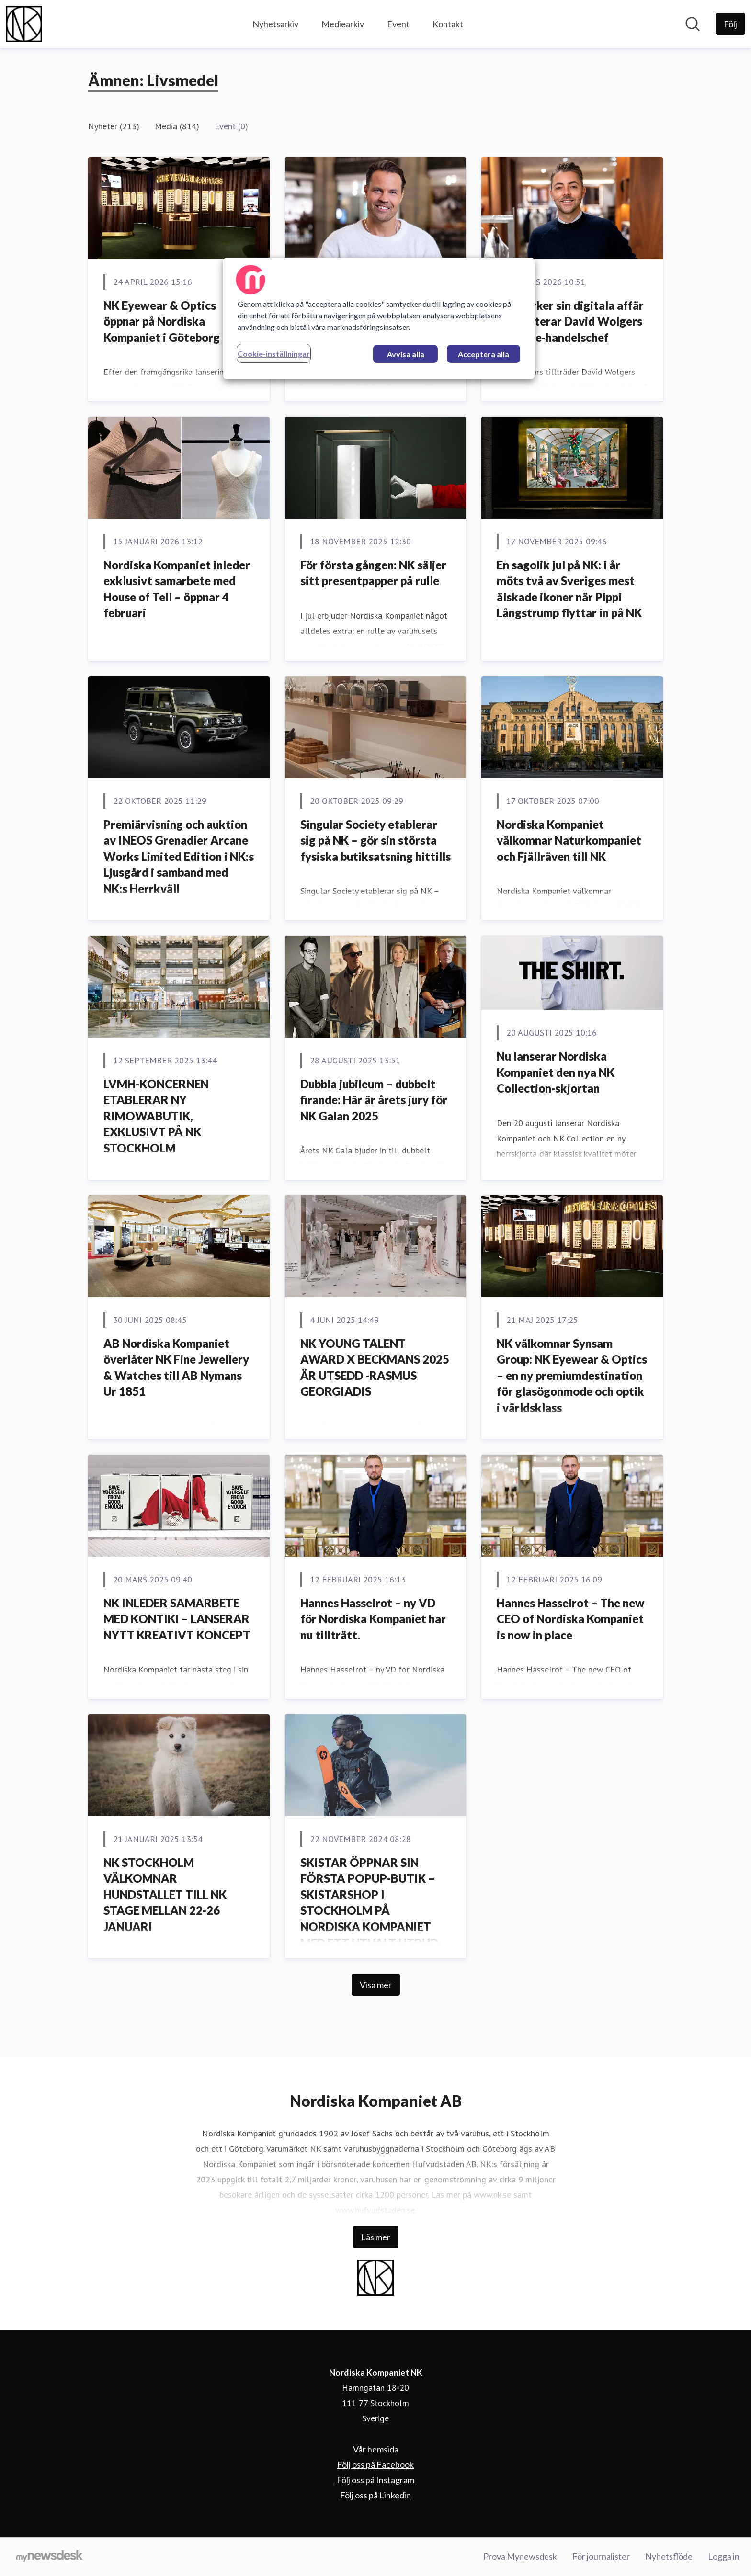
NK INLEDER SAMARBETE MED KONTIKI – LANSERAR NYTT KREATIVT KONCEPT (176, 1619)
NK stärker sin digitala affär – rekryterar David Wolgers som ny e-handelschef (570, 321)
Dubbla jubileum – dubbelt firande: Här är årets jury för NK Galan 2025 (373, 1100)
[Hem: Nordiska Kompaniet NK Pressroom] (24, 24)
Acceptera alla (483, 354)
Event (398, 24)
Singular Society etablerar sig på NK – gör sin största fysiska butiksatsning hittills (375, 840)
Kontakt (447, 24)
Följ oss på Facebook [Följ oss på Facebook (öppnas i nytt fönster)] (375, 2464)
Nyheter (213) (113, 126)
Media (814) (177, 126)
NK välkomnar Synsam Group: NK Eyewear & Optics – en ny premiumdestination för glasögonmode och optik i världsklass (572, 1375)
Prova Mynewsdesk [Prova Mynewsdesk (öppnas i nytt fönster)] (520, 2556)
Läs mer (375, 2237)
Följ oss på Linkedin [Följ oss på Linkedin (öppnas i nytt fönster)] (375, 2495)
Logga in (724, 2556)
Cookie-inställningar (274, 353)
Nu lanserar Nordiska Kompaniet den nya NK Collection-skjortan (555, 1072)
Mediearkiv (342, 24)
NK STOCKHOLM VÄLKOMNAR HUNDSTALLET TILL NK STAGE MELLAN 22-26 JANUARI (165, 1894)
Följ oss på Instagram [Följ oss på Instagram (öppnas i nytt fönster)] (375, 2479)
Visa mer (376, 1984)
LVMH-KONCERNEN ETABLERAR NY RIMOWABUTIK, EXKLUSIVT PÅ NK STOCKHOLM (156, 1116)
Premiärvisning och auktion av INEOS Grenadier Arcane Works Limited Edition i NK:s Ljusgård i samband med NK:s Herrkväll (178, 856)
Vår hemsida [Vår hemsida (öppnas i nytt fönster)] (375, 2449)
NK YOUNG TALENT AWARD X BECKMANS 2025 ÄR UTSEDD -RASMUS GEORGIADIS (374, 1367)
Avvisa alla (405, 354)
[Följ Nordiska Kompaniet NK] (730, 24)
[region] (379, 318)
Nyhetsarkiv (275, 24)
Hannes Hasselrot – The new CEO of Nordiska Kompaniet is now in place (571, 1619)
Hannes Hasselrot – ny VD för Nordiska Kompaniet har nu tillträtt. (373, 1619)
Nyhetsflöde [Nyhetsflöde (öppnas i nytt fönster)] (669, 2556)
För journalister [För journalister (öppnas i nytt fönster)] (601, 2556)
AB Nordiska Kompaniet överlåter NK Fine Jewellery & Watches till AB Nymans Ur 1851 (176, 1367)
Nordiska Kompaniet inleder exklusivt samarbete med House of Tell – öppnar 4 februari (176, 589)
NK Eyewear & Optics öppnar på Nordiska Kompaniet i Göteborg (161, 321)
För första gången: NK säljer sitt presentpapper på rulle (373, 573)
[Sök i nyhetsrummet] (692, 24)
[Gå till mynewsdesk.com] (49, 2557)
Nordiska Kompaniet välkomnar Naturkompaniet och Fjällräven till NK (569, 840)
